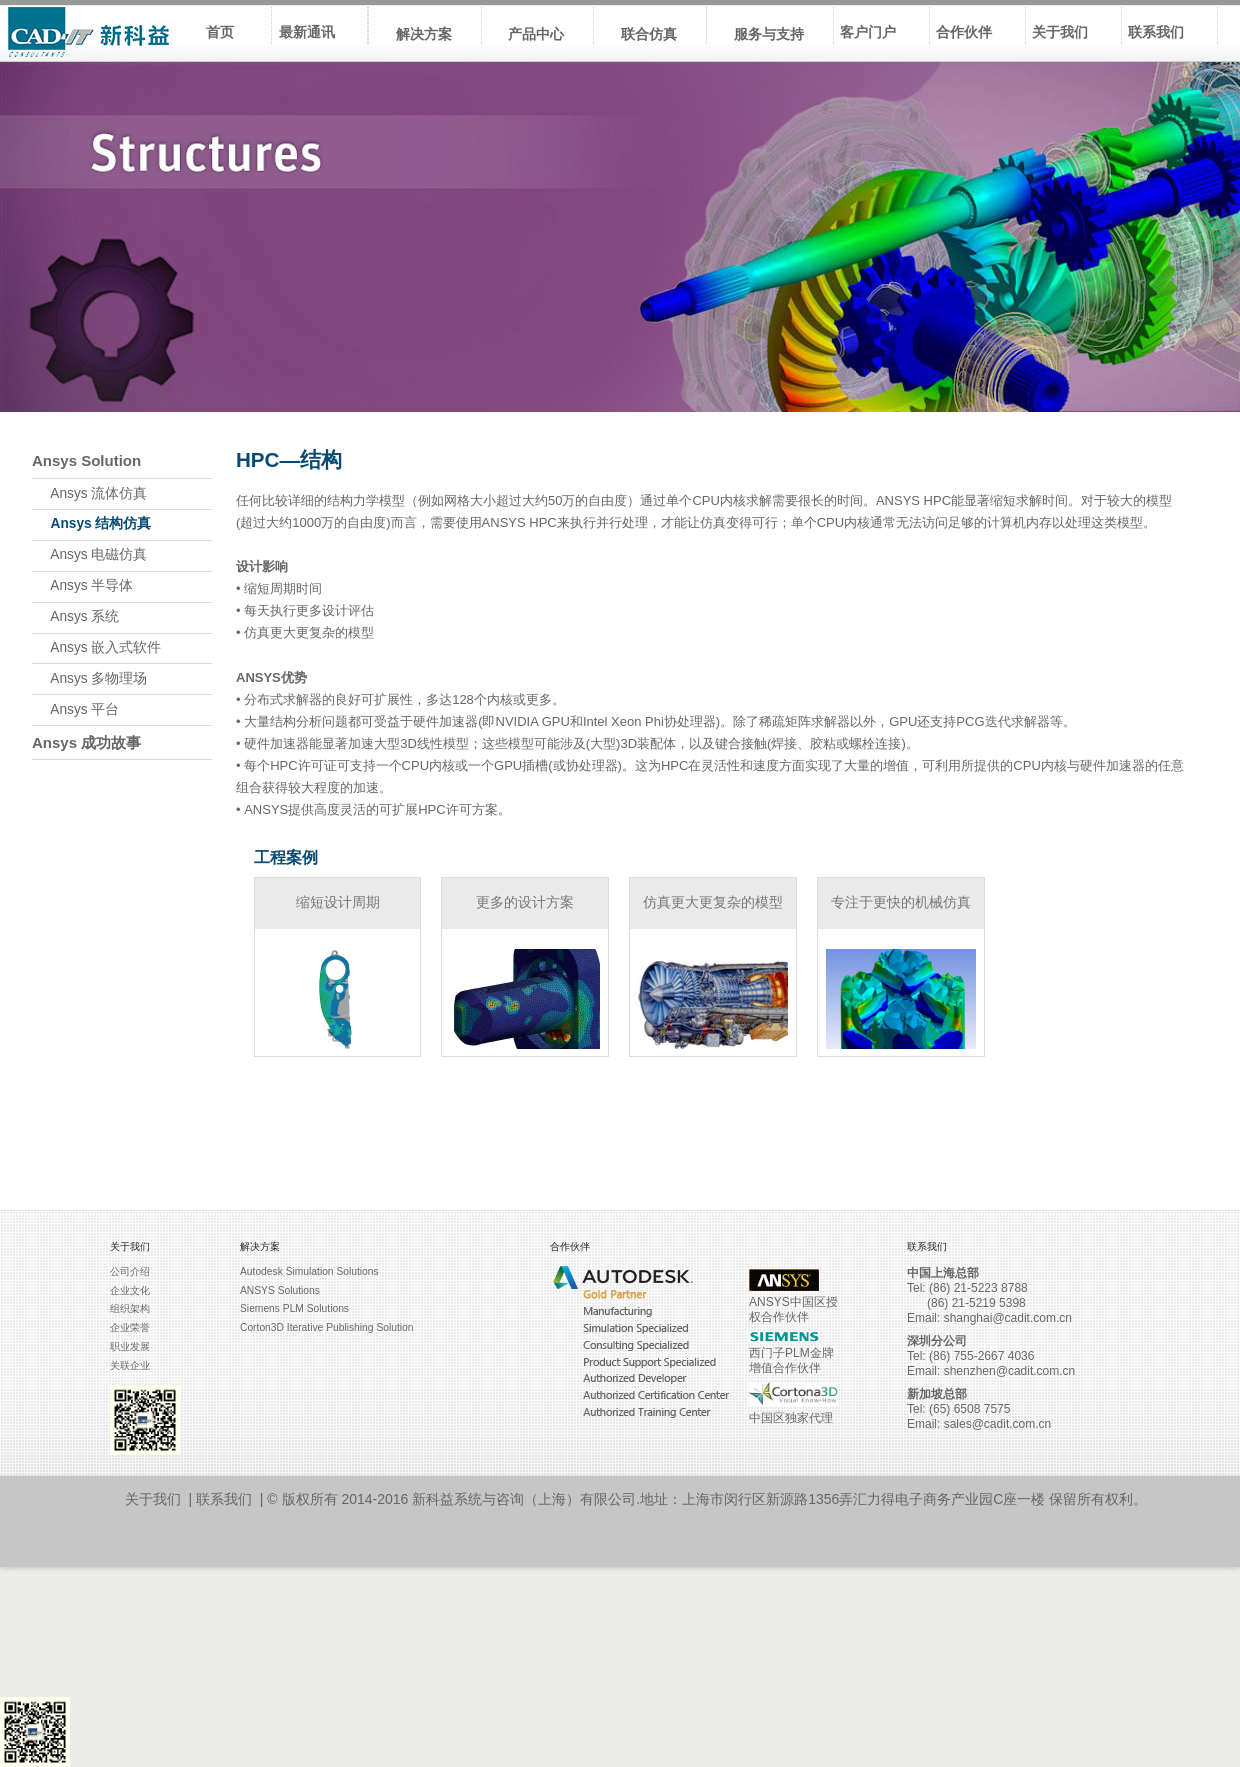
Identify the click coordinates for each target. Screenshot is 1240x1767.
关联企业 (130, 1365)
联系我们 (224, 1499)
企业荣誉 (130, 1327)
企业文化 (130, 1290)
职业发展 (130, 1346)
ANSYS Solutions (280, 1290)
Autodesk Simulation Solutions (309, 1271)
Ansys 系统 (75, 616)
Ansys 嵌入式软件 (96, 647)
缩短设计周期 (338, 902)
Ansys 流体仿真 (89, 493)
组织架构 (130, 1308)
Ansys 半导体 (82, 585)
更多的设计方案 (525, 902)
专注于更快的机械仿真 (901, 902)
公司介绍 (130, 1271)
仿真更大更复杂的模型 (713, 902)
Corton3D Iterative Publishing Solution (326, 1327)
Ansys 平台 (75, 709)
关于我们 (153, 1499)
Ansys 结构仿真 (91, 523)
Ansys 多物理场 (89, 678)
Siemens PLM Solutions (294, 1308)
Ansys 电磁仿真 (89, 554)
